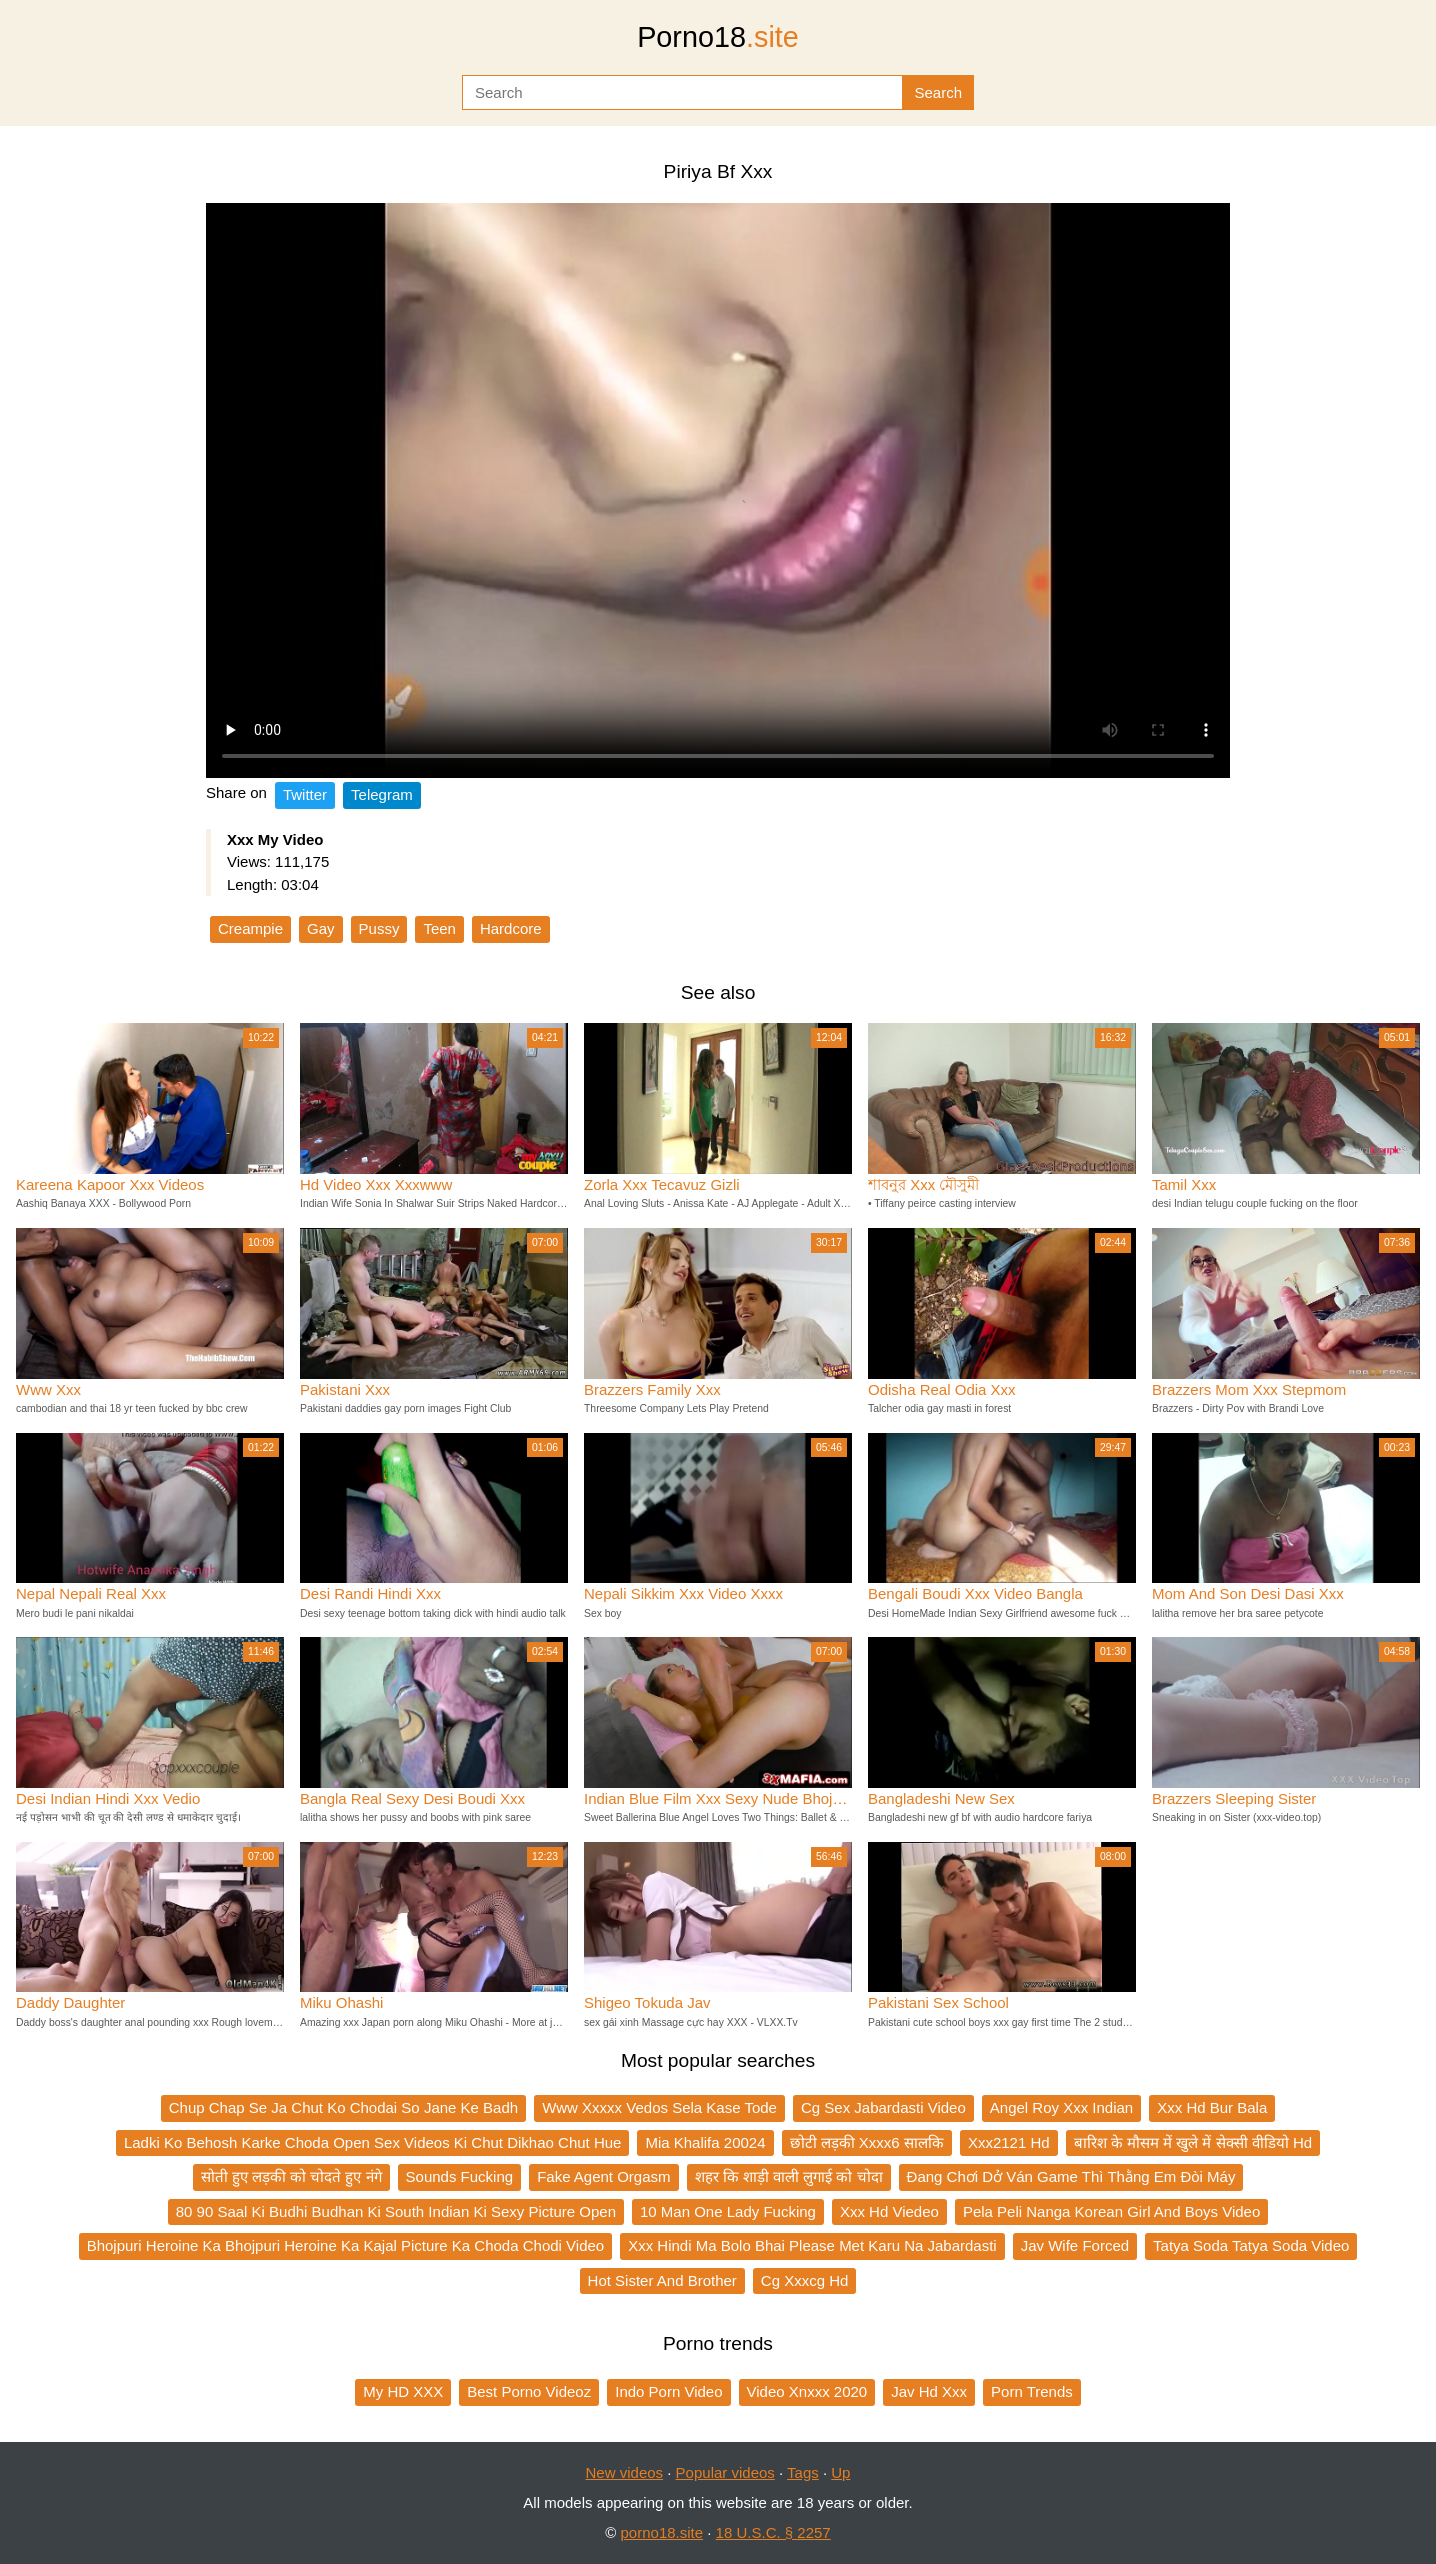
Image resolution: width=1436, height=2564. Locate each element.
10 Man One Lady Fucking (728, 2211)
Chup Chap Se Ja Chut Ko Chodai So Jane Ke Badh (343, 2107)
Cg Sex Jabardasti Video (883, 2107)
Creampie (250, 928)
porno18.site (662, 2532)
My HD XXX (403, 2391)
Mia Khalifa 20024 (705, 2142)
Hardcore (511, 928)
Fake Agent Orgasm (603, 2176)
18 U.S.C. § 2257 (773, 2532)
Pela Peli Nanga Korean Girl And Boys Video (1111, 2211)
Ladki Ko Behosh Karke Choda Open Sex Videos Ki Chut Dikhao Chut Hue (373, 2142)
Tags (803, 2472)
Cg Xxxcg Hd (805, 2280)
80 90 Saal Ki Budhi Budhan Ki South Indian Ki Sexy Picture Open (396, 2211)
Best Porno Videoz (529, 2391)
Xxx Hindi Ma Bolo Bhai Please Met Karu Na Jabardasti (812, 2245)
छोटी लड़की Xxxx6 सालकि (867, 2142)
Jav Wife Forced (1075, 2245)
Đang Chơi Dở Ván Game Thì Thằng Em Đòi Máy (1071, 2176)
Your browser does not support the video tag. (718, 490)
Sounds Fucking (460, 2176)
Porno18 (718, 37)
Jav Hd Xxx (929, 2391)
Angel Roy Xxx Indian (1061, 2107)
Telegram (382, 794)
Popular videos (725, 2472)
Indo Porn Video (668, 2391)
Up (840, 2472)
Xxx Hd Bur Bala (1212, 2107)
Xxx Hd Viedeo (889, 2211)
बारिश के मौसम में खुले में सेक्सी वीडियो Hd (1193, 2142)
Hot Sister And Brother (662, 2280)
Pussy (379, 928)
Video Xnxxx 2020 (807, 2391)
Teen (439, 928)
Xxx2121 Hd (1009, 2142)
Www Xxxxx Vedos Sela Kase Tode (659, 2107)
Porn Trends (1032, 2391)
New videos (625, 2472)
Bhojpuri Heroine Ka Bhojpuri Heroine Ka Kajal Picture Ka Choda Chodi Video (346, 2245)
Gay (321, 928)
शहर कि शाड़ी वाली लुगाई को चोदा (789, 2176)
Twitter (305, 794)
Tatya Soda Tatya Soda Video (1251, 2245)
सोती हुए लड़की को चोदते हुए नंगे (291, 2176)
